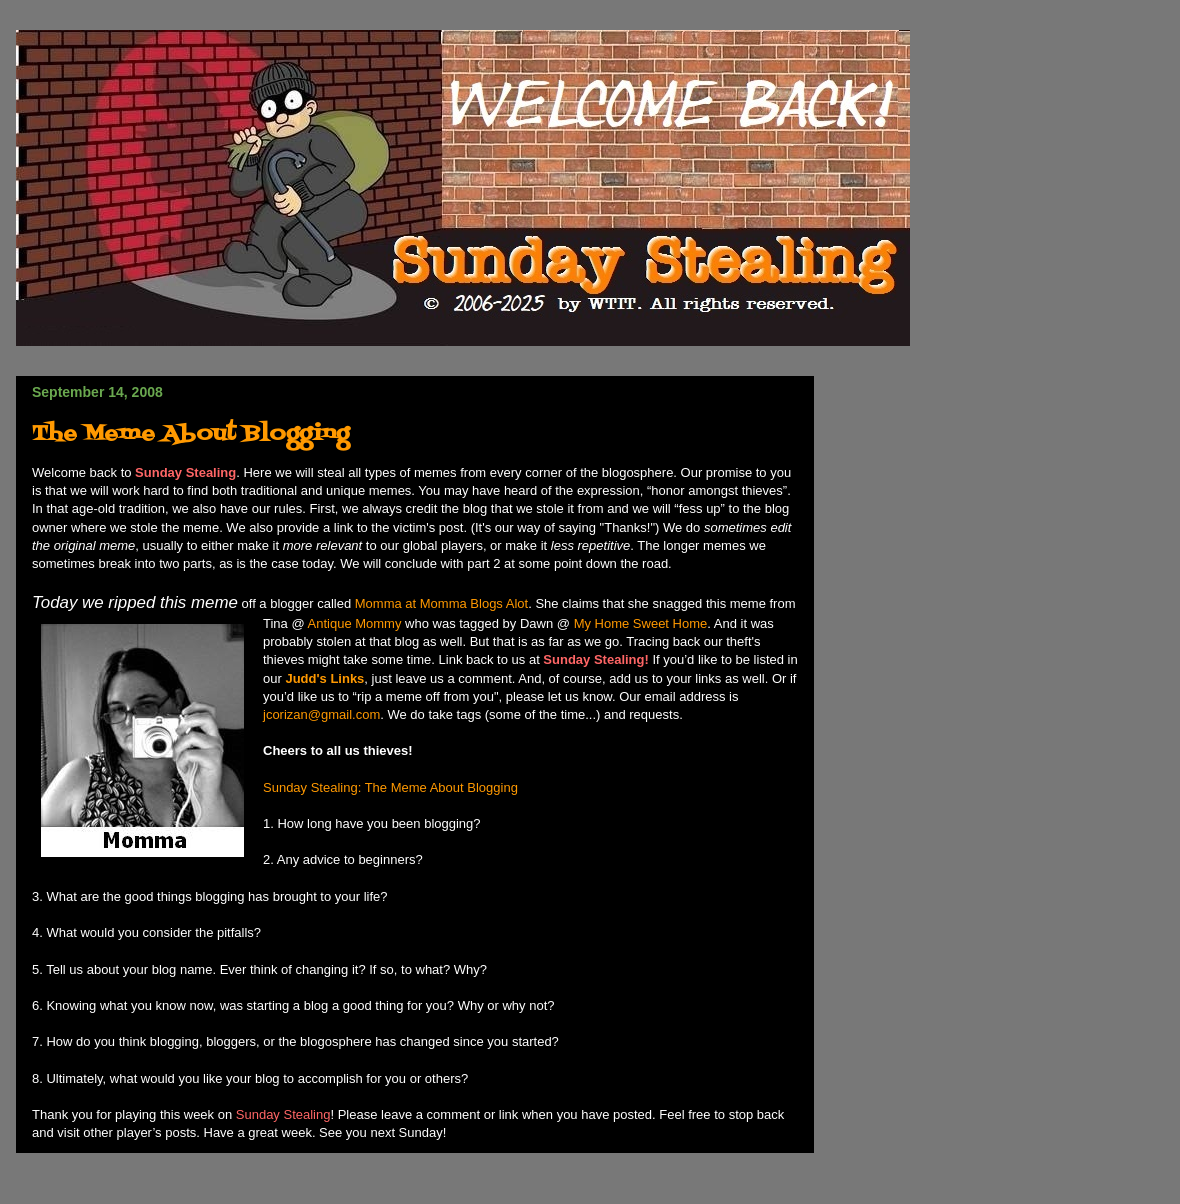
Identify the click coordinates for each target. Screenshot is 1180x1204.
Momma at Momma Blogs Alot (441, 603)
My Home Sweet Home (641, 623)
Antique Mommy (355, 623)
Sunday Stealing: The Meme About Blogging (390, 787)
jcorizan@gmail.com (321, 714)
